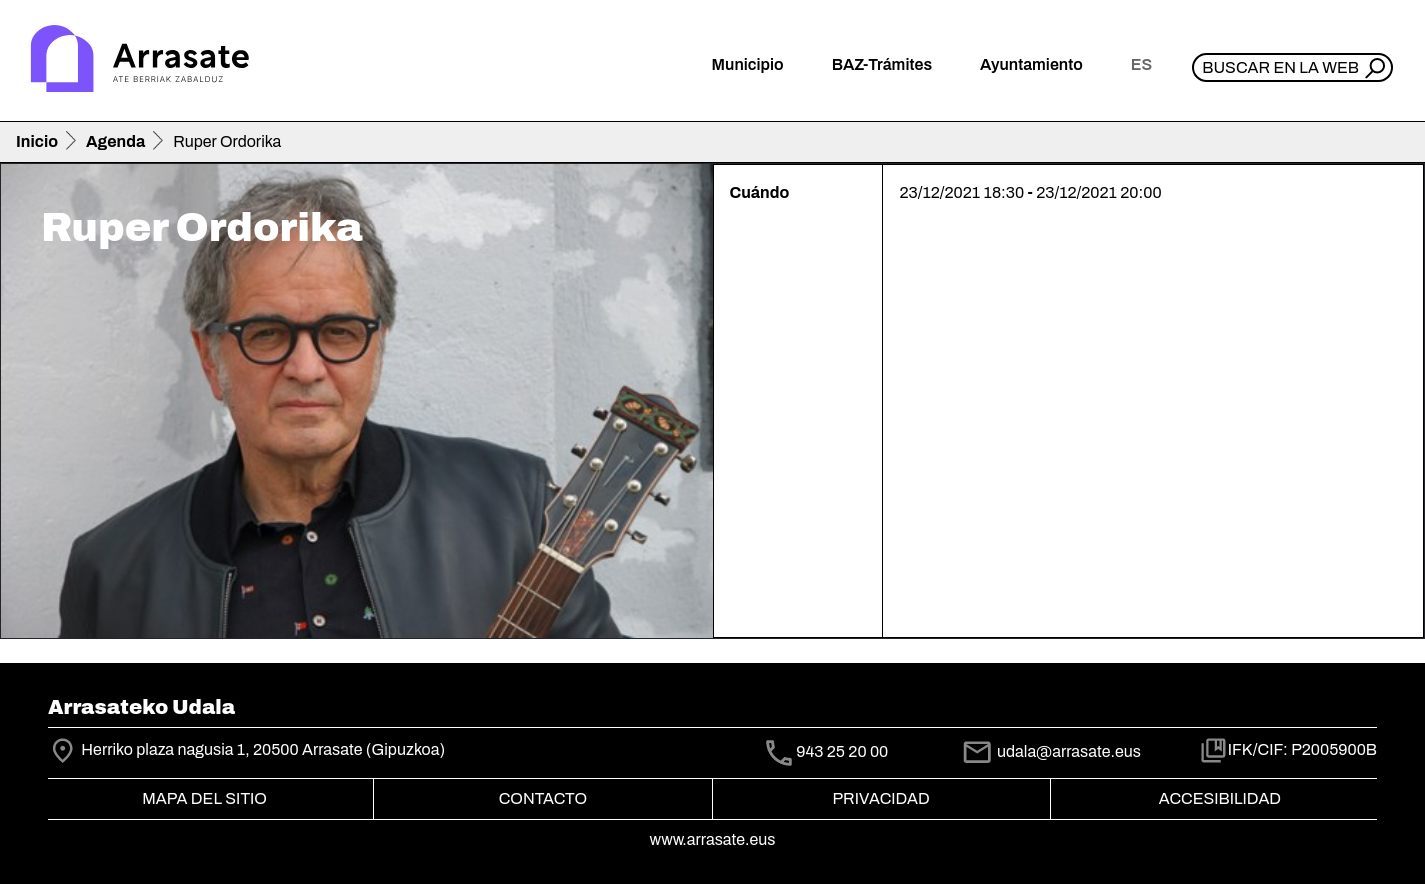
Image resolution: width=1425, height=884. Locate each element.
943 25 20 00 (842, 751)
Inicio (37, 141)
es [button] (1141, 64)
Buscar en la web (1280, 67)
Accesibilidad (1220, 798)
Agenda (115, 141)
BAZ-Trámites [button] (882, 64)
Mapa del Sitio (204, 798)
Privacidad (880, 798)
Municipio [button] (748, 64)
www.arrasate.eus (713, 839)
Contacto (543, 798)
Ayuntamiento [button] (1031, 64)
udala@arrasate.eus (1051, 751)
